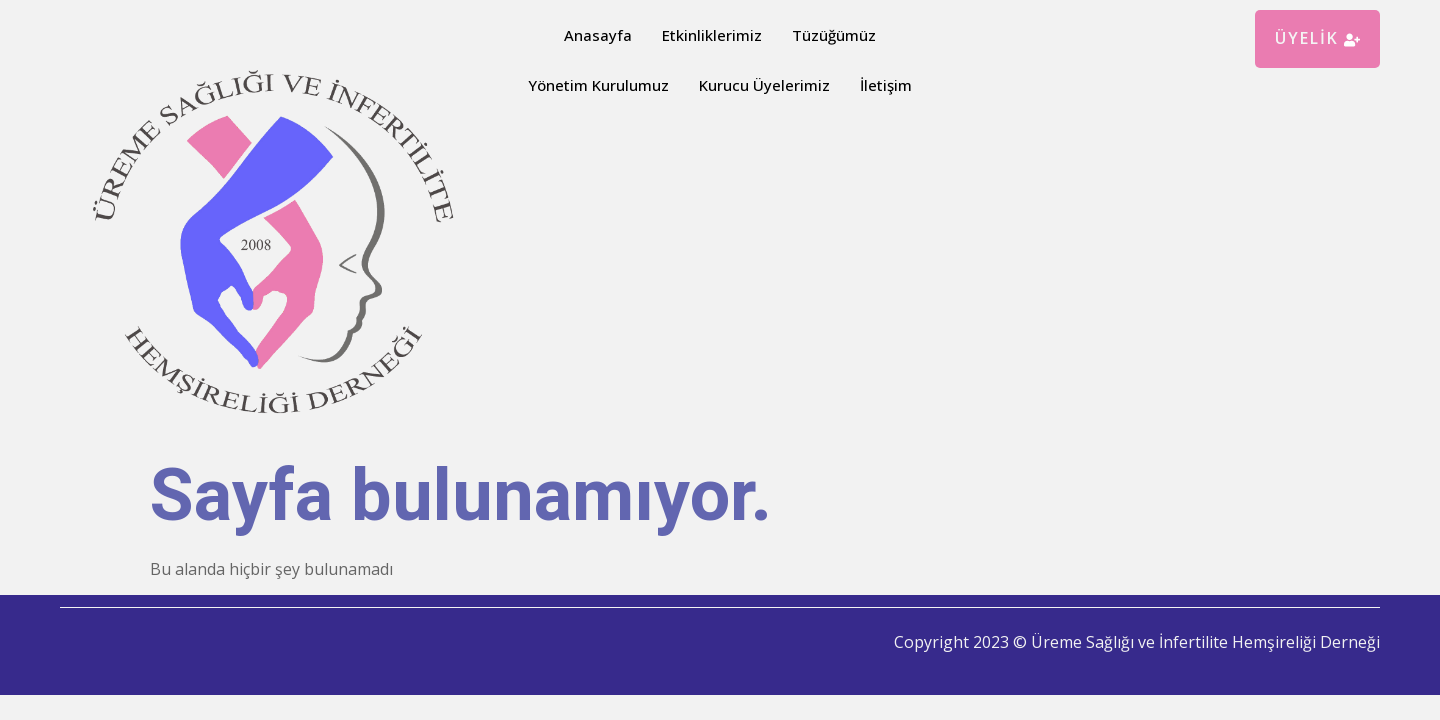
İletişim (886, 85)
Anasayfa (598, 35)
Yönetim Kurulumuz (598, 85)
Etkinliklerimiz (712, 35)
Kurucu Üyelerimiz (764, 85)
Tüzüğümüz (834, 35)
